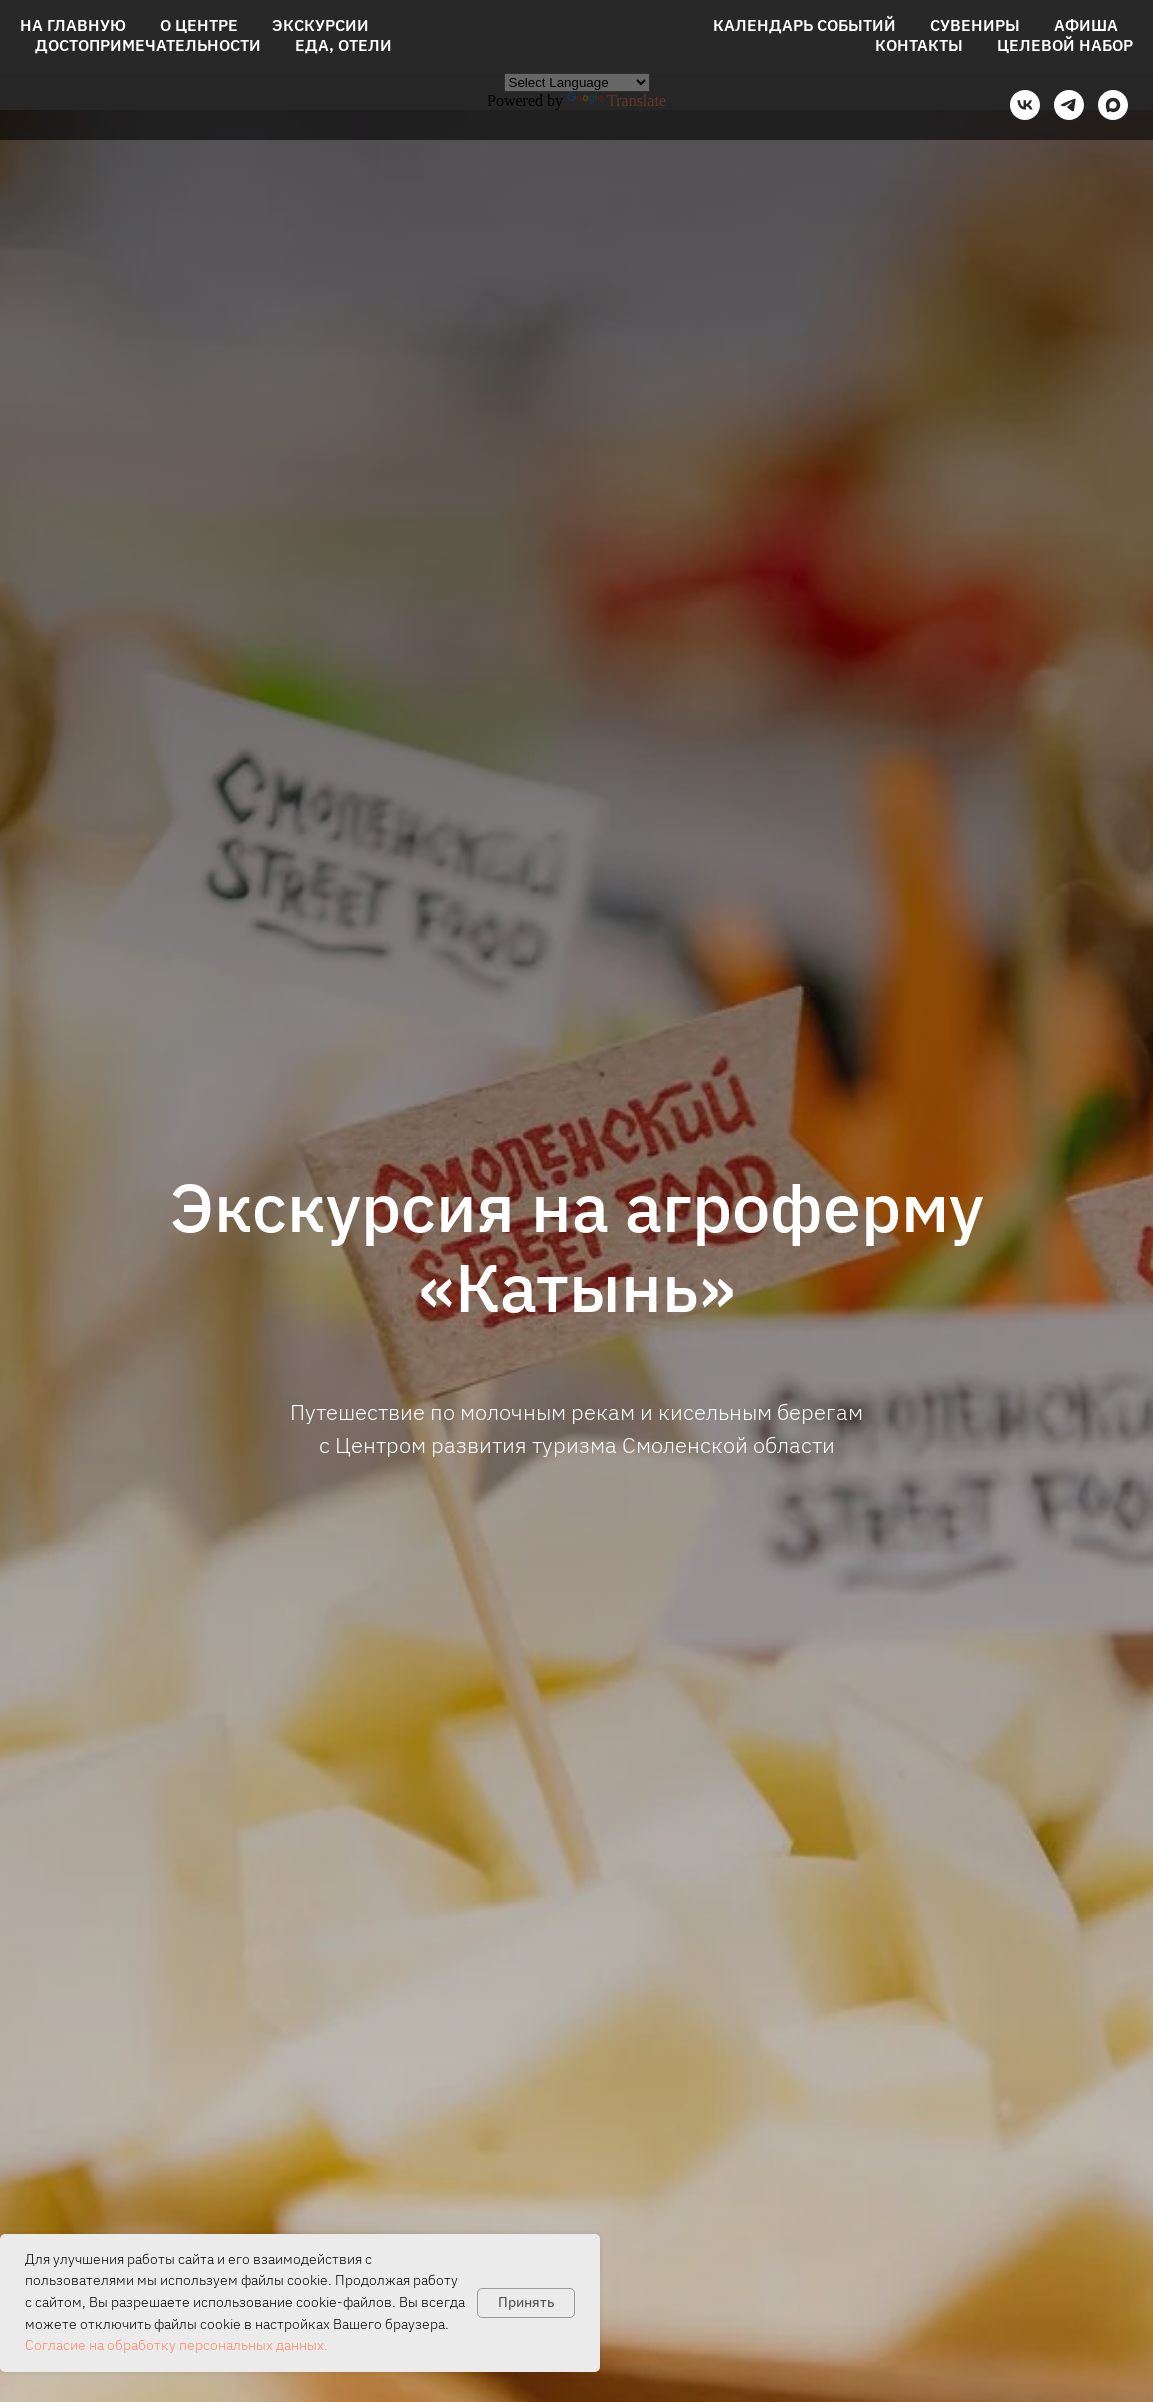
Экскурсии (320, 25)
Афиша (1086, 25)
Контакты (919, 45)
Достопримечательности (148, 45)
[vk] (1025, 105)
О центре (199, 25)
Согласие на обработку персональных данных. (176, 2345)
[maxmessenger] (1113, 105)
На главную (73, 25)
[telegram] (1069, 105)
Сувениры (975, 25)
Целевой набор (1065, 45)
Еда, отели (343, 45)
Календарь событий (804, 25)
